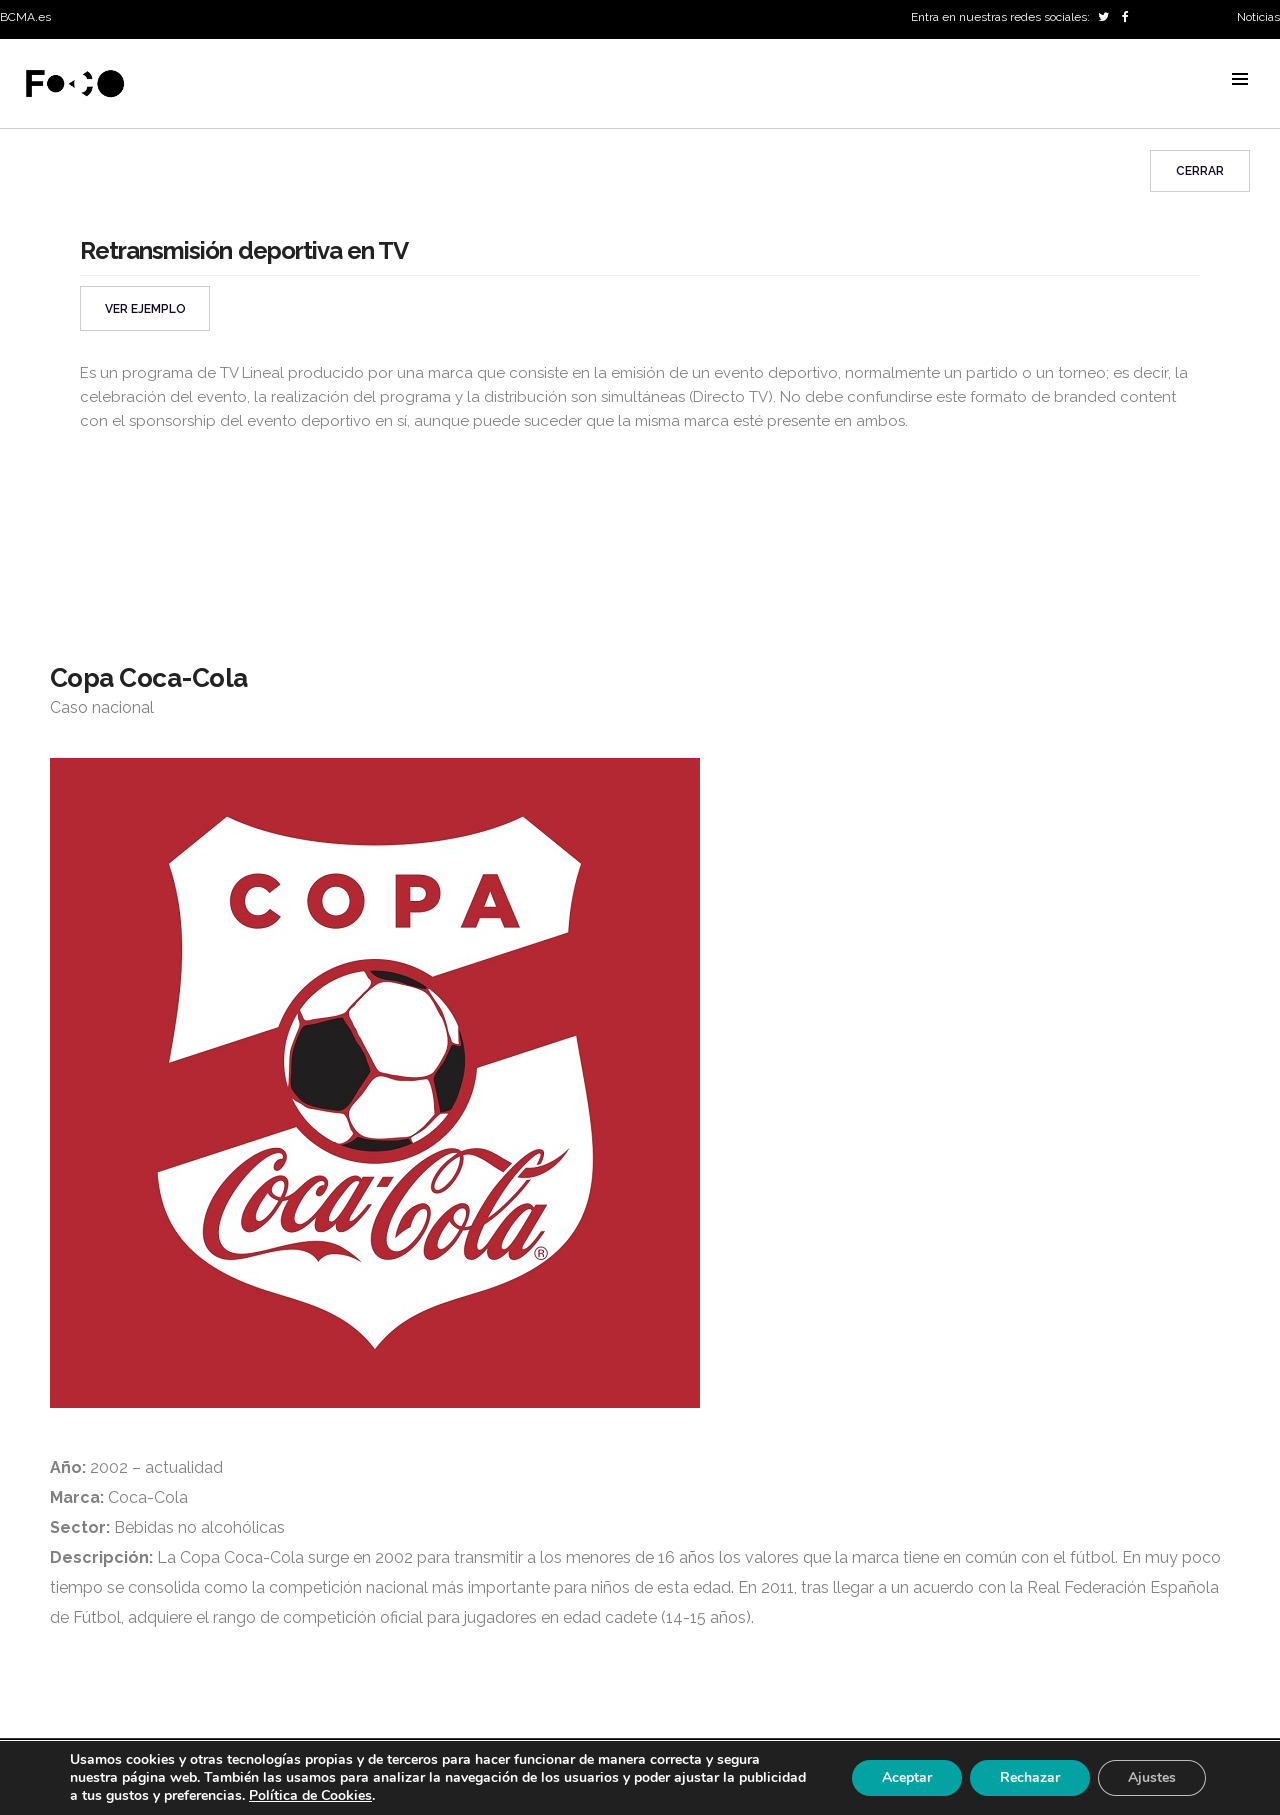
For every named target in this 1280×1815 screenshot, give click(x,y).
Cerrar (1200, 171)
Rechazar (1030, 1777)
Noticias (1258, 17)
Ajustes (1152, 1777)
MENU (1240, 79)
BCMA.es (25, 17)
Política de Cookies (310, 1795)
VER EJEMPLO (145, 309)
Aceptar (907, 1777)
